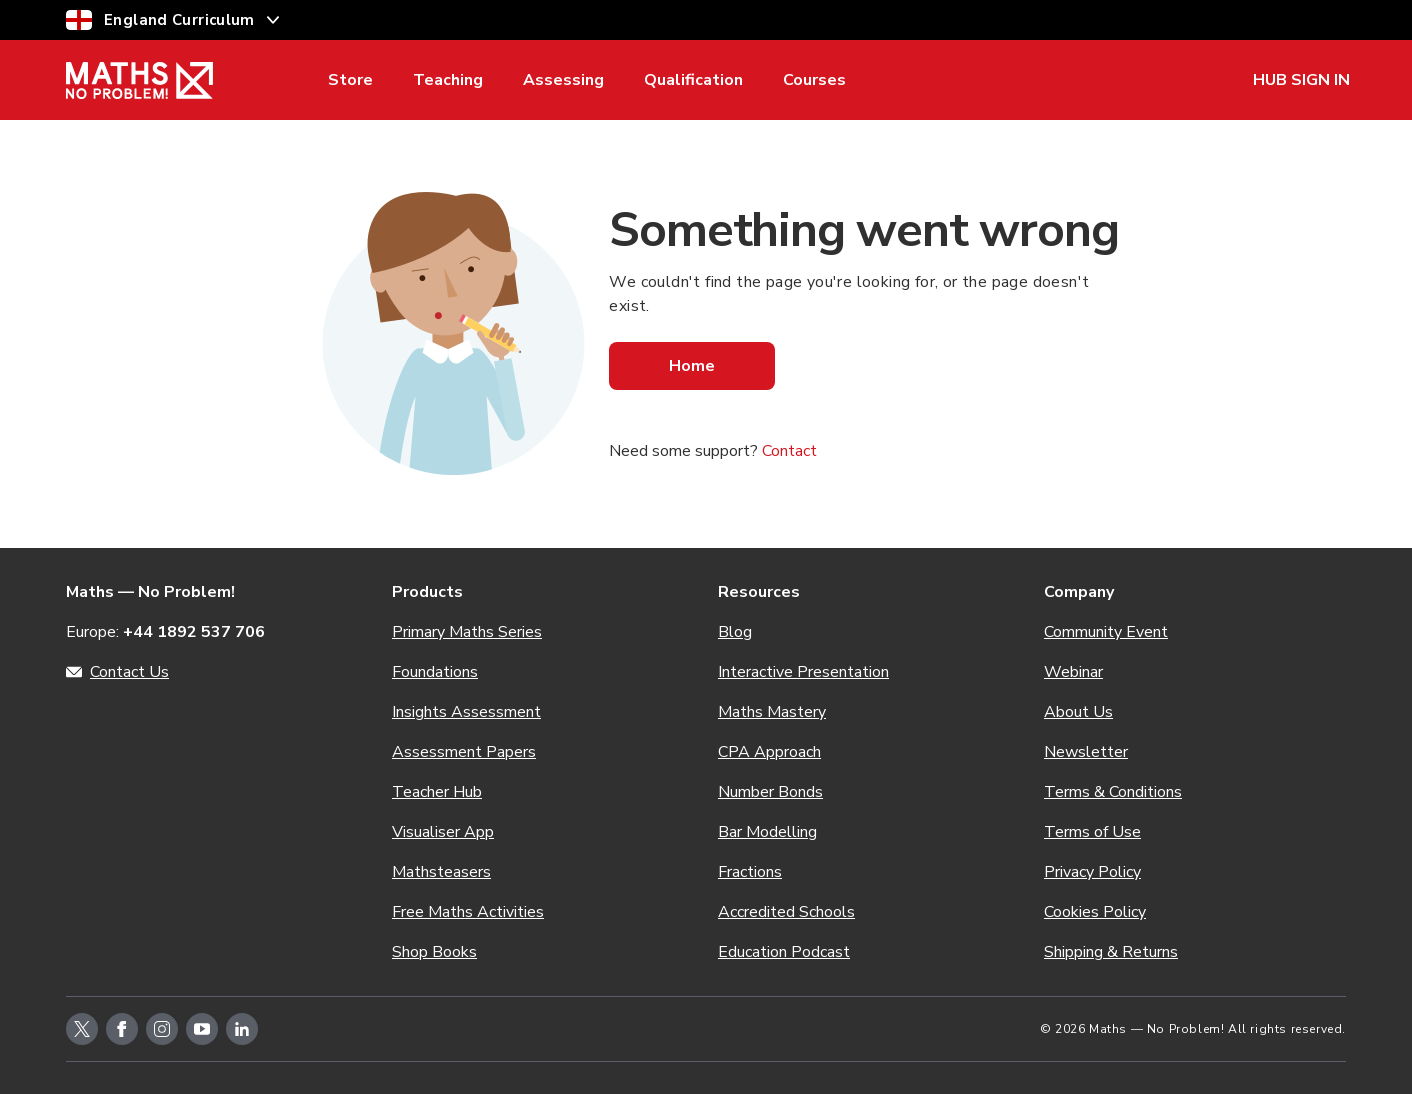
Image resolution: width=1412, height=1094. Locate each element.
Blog (735, 632)
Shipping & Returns (1111, 952)
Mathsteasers (441, 872)
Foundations (435, 672)
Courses (814, 80)
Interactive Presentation (803, 672)
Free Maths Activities (468, 912)
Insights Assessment (466, 712)
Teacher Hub (437, 792)
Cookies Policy (1095, 912)
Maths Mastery (772, 712)
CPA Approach (769, 752)
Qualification (693, 80)
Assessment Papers (464, 752)
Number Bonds (770, 792)
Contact (789, 451)
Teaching (448, 80)
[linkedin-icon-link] (242, 1029)
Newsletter (1086, 752)
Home (692, 366)
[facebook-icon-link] (122, 1029)
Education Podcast (784, 952)
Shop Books (434, 952)
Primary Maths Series (467, 632)
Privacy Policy (1092, 872)
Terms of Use (1092, 832)
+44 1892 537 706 (194, 632)
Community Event (1106, 632)
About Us (1078, 712)
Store (350, 80)
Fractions (750, 872)
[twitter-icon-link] (82, 1029)
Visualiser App (443, 832)
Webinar (1073, 672)
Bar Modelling (767, 832)
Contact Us (129, 672)
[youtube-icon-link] (202, 1029)
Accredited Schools (786, 912)
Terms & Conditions (1113, 792)
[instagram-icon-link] (162, 1029)
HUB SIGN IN (1301, 80)
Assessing (563, 80)
